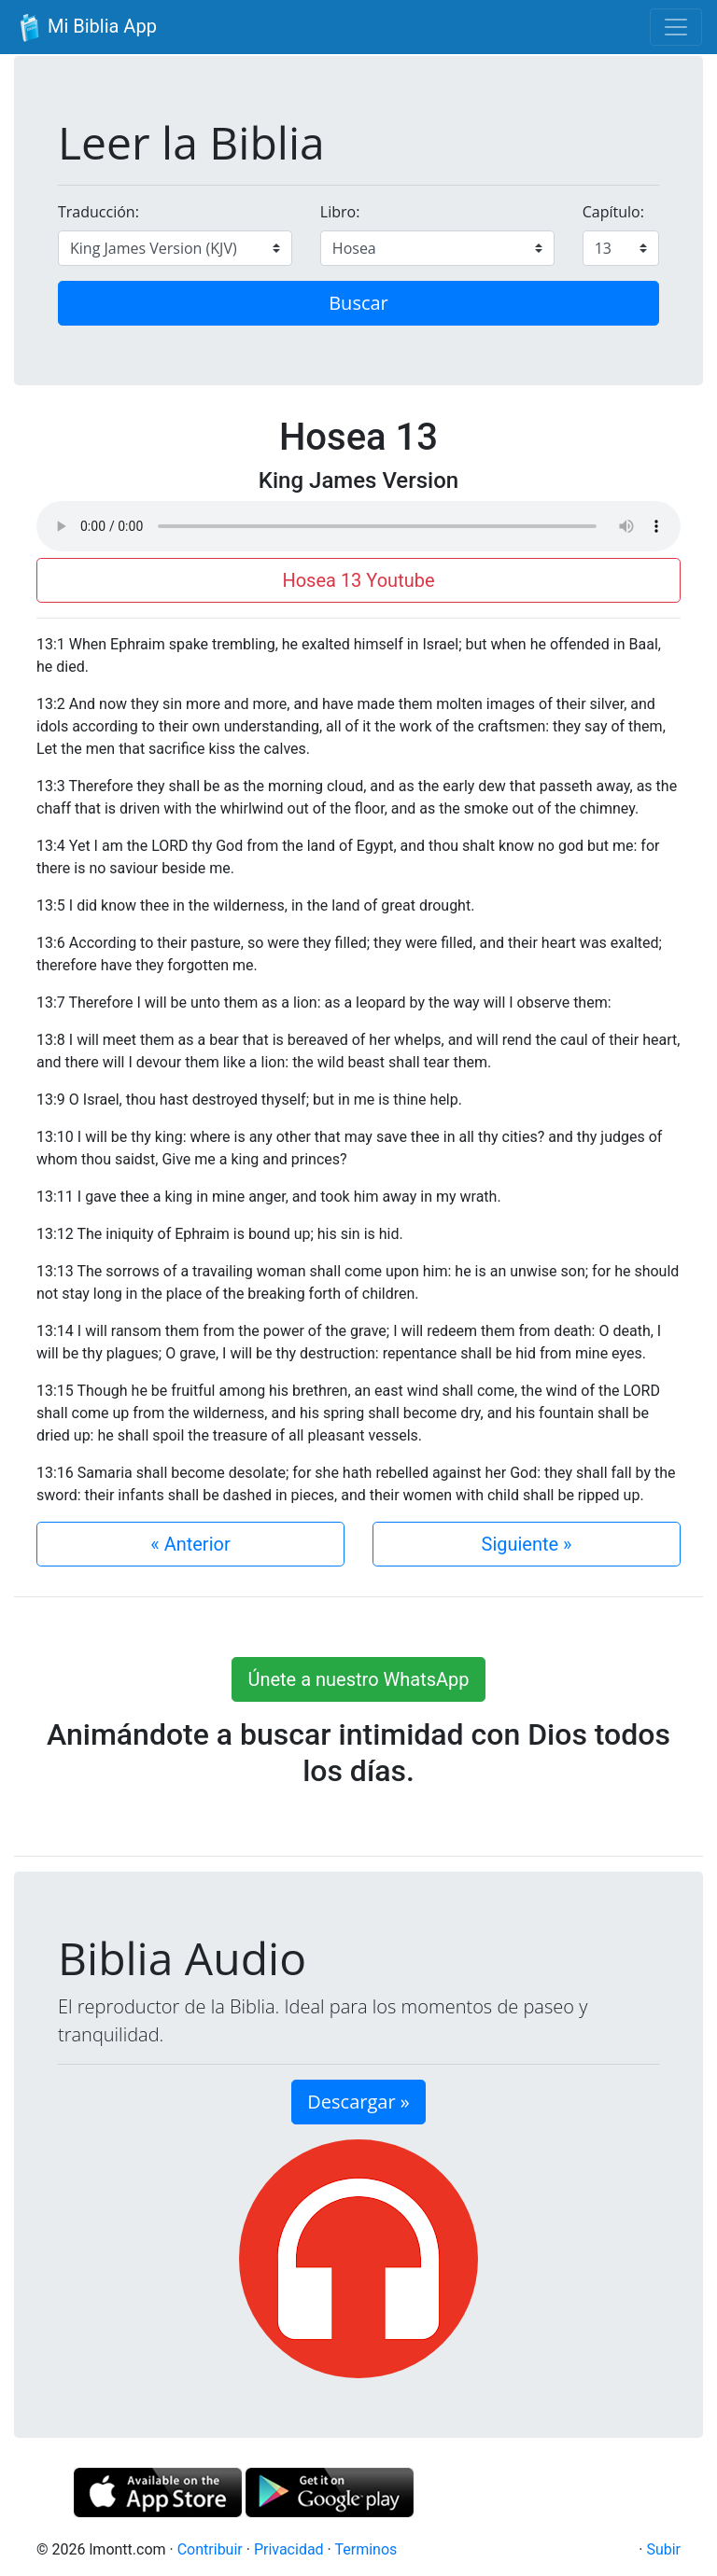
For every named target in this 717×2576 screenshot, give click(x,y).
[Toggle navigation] (676, 27)
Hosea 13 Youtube (358, 580)
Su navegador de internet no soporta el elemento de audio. (358, 526)
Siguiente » (527, 1544)
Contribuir (210, 2549)
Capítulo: (613, 212)
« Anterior (190, 1544)
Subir (663, 2549)
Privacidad (289, 2549)
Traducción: (98, 212)
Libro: (340, 212)
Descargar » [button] (358, 2101)
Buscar (358, 302)
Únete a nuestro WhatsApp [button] (358, 1679)
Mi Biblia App (86, 28)
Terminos (365, 2549)
